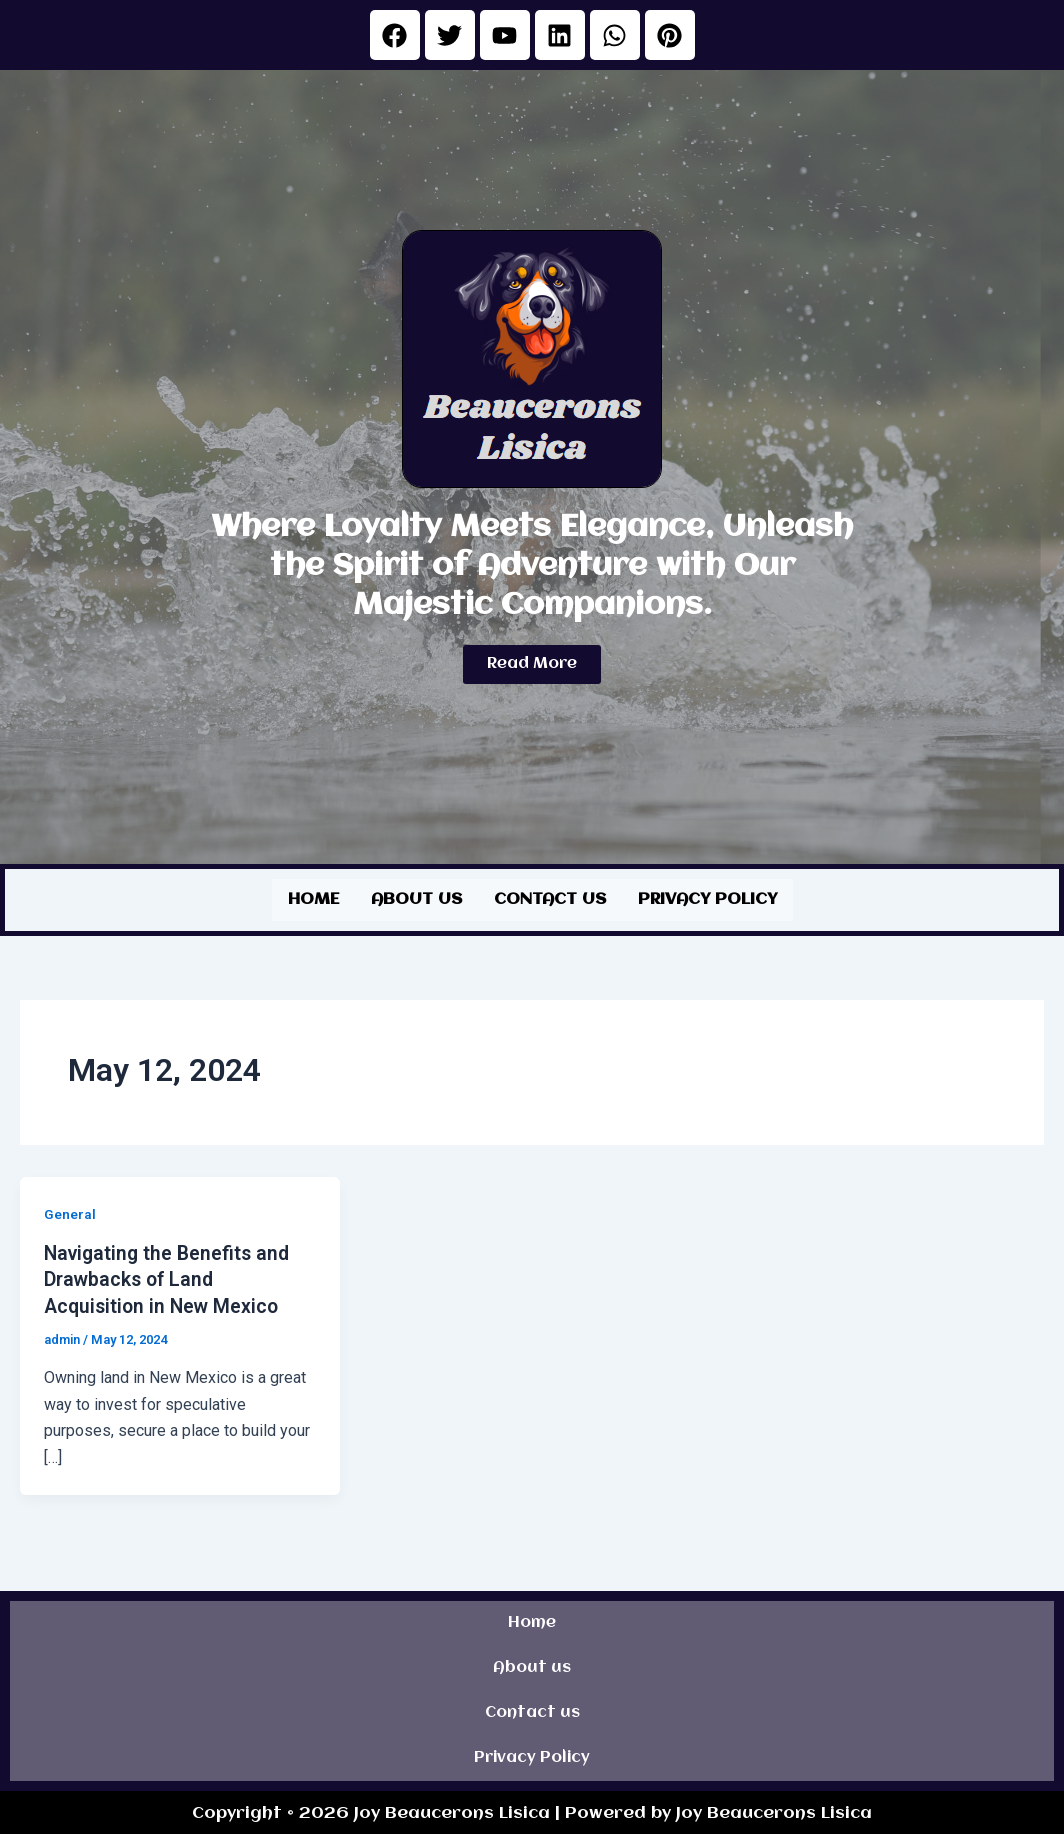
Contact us (550, 898)
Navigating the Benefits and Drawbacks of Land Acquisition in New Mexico (170, 1277)
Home (313, 898)
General (70, 1212)
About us (416, 898)
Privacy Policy (707, 898)
